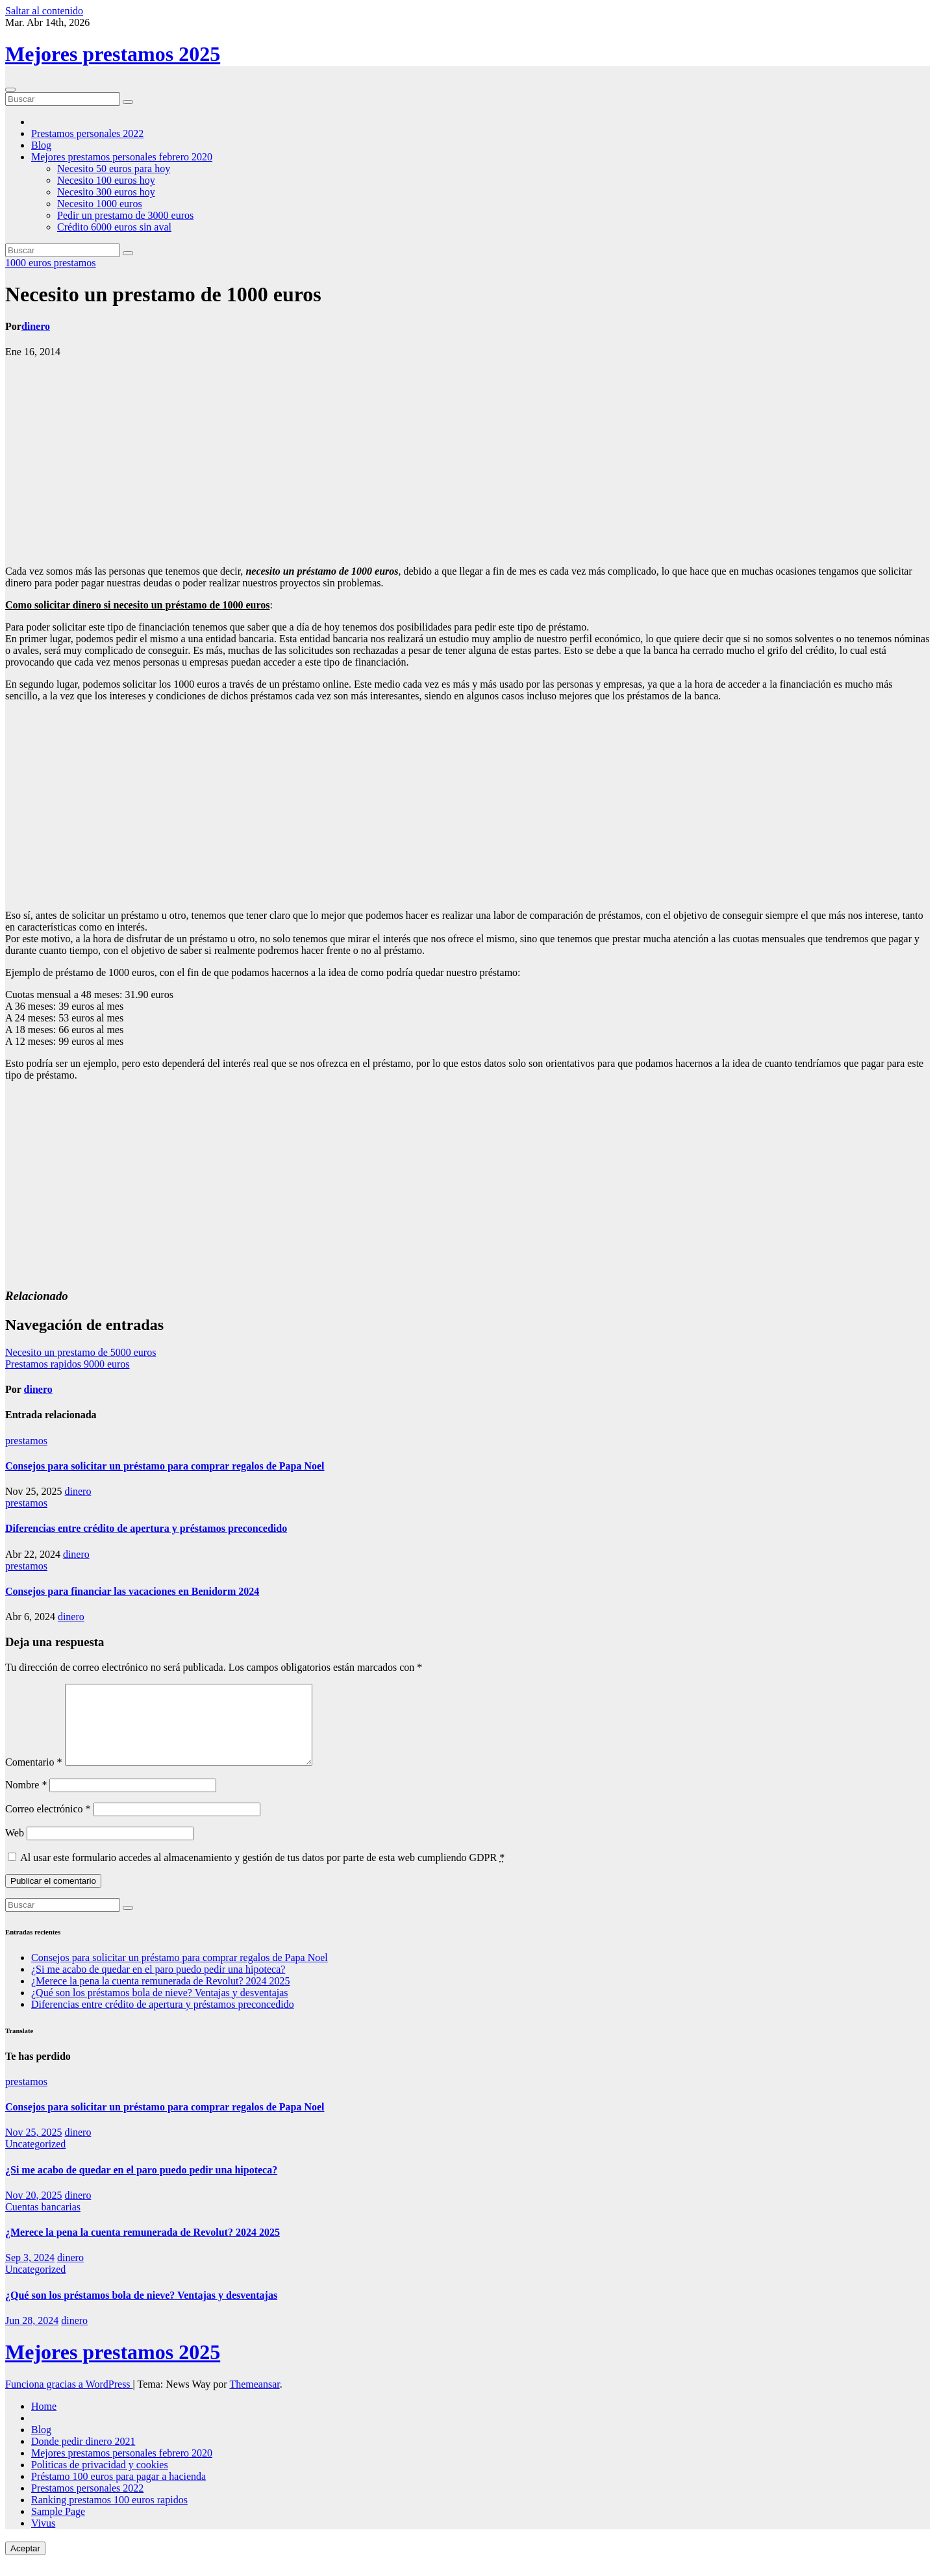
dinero (35, 326)
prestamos (75, 262)
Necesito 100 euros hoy (106, 180)
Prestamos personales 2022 (87, 133)
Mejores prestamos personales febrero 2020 (121, 156)
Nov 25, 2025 (33, 2147)
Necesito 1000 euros (99, 203)
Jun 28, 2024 (31, 2336)
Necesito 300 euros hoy (106, 191)
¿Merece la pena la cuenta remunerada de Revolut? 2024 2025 (160, 1996)
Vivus (43, 2538)
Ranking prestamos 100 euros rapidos (109, 2515)
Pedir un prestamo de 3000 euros (125, 215)
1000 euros (29, 262)
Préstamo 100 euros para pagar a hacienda (118, 2491)
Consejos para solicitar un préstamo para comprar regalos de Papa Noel (165, 1465)
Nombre (26, 1800)
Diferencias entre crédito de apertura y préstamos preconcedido (146, 1528)
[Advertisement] (467, 462)
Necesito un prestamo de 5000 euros (80, 1352)
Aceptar (25, 2564)
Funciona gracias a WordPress (69, 2399)
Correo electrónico (48, 1824)
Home (43, 2421)
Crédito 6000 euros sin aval (114, 226)
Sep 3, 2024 (30, 2273)
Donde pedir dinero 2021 (83, 2456)
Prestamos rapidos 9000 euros (67, 1363)
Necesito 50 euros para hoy (113, 168)
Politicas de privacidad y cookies (99, 2480)
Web (14, 1848)
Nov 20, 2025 (33, 2210)
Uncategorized (35, 2159)
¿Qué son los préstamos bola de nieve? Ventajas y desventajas (159, 2008)
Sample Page (58, 2526)
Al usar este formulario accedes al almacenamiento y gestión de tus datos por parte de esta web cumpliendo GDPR (262, 1873)
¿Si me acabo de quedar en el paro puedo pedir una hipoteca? (158, 1984)
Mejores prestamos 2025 (112, 54)
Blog (41, 145)
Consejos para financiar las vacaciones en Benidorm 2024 (132, 1591)
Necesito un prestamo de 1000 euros (163, 294)
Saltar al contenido (44, 10)
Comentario (33, 1777)
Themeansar (254, 2399)
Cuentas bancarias (43, 2222)
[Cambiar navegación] (10, 90)
